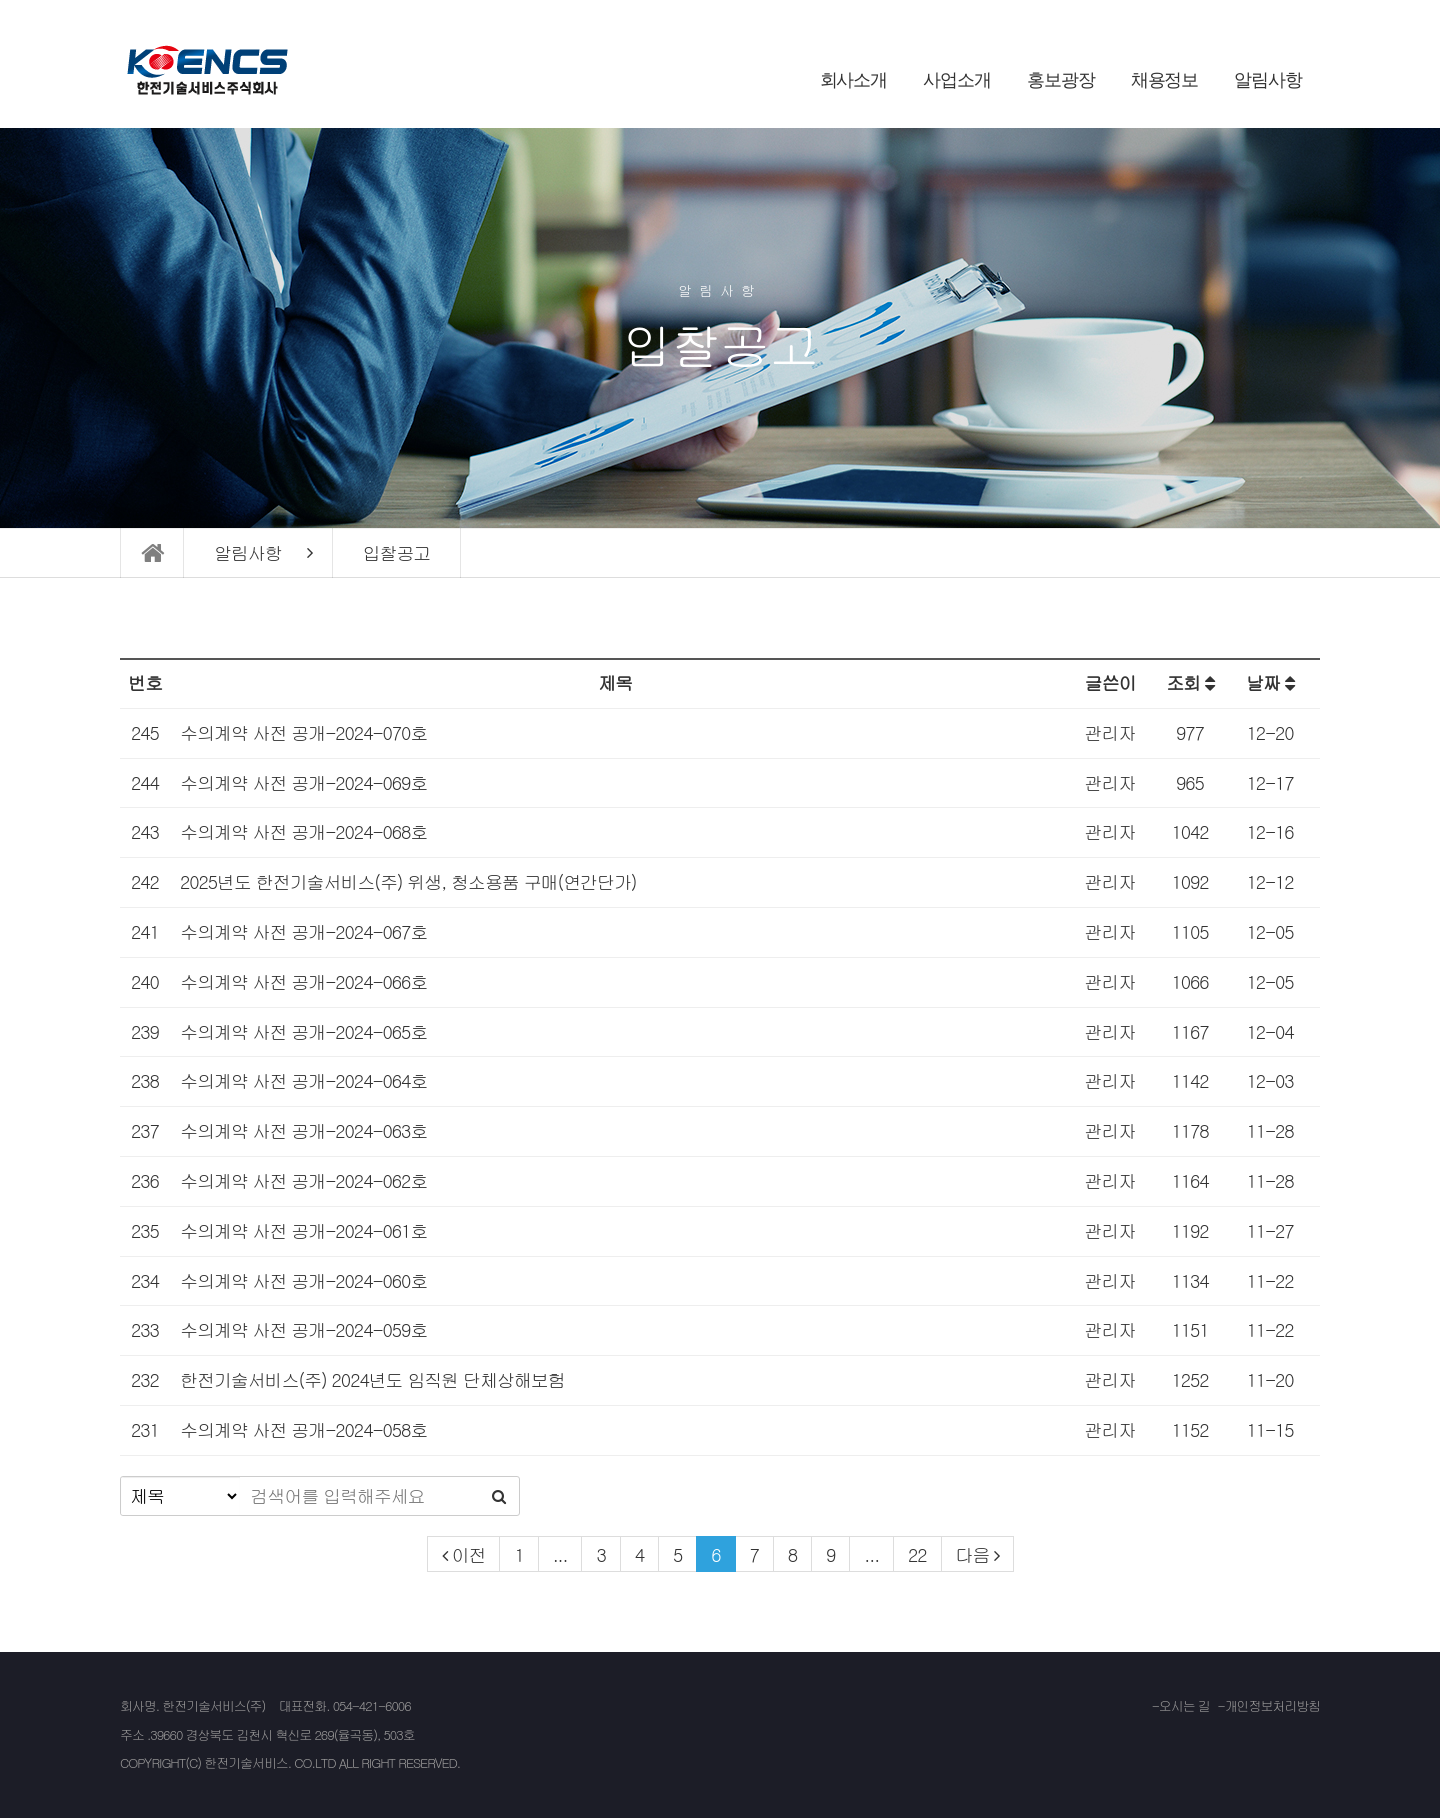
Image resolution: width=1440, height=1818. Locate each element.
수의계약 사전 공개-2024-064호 (303, 1080)
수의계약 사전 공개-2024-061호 (303, 1230)
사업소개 (957, 80)
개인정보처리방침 (1272, 1705)
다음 (973, 1554)
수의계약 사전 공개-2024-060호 (303, 1280)
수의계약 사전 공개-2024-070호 (303, 732)
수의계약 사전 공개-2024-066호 (303, 981)
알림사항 (1268, 80)
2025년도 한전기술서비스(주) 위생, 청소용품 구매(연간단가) (408, 881)
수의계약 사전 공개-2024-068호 (303, 831)
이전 (469, 1554)
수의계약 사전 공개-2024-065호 (303, 1031)
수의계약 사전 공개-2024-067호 (303, 931)
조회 (1190, 682)
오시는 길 (1184, 1705)
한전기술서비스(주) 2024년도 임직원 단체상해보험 (372, 1379)
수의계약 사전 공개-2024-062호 (303, 1180)
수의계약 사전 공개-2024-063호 (303, 1130)
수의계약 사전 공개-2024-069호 (303, 782)
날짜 (1270, 682)
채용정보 (1165, 80)
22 (917, 1554)
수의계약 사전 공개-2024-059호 (303, 1329)
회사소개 (854, 80)
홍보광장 (1061, 80)
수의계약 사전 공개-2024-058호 (303, 1429)
